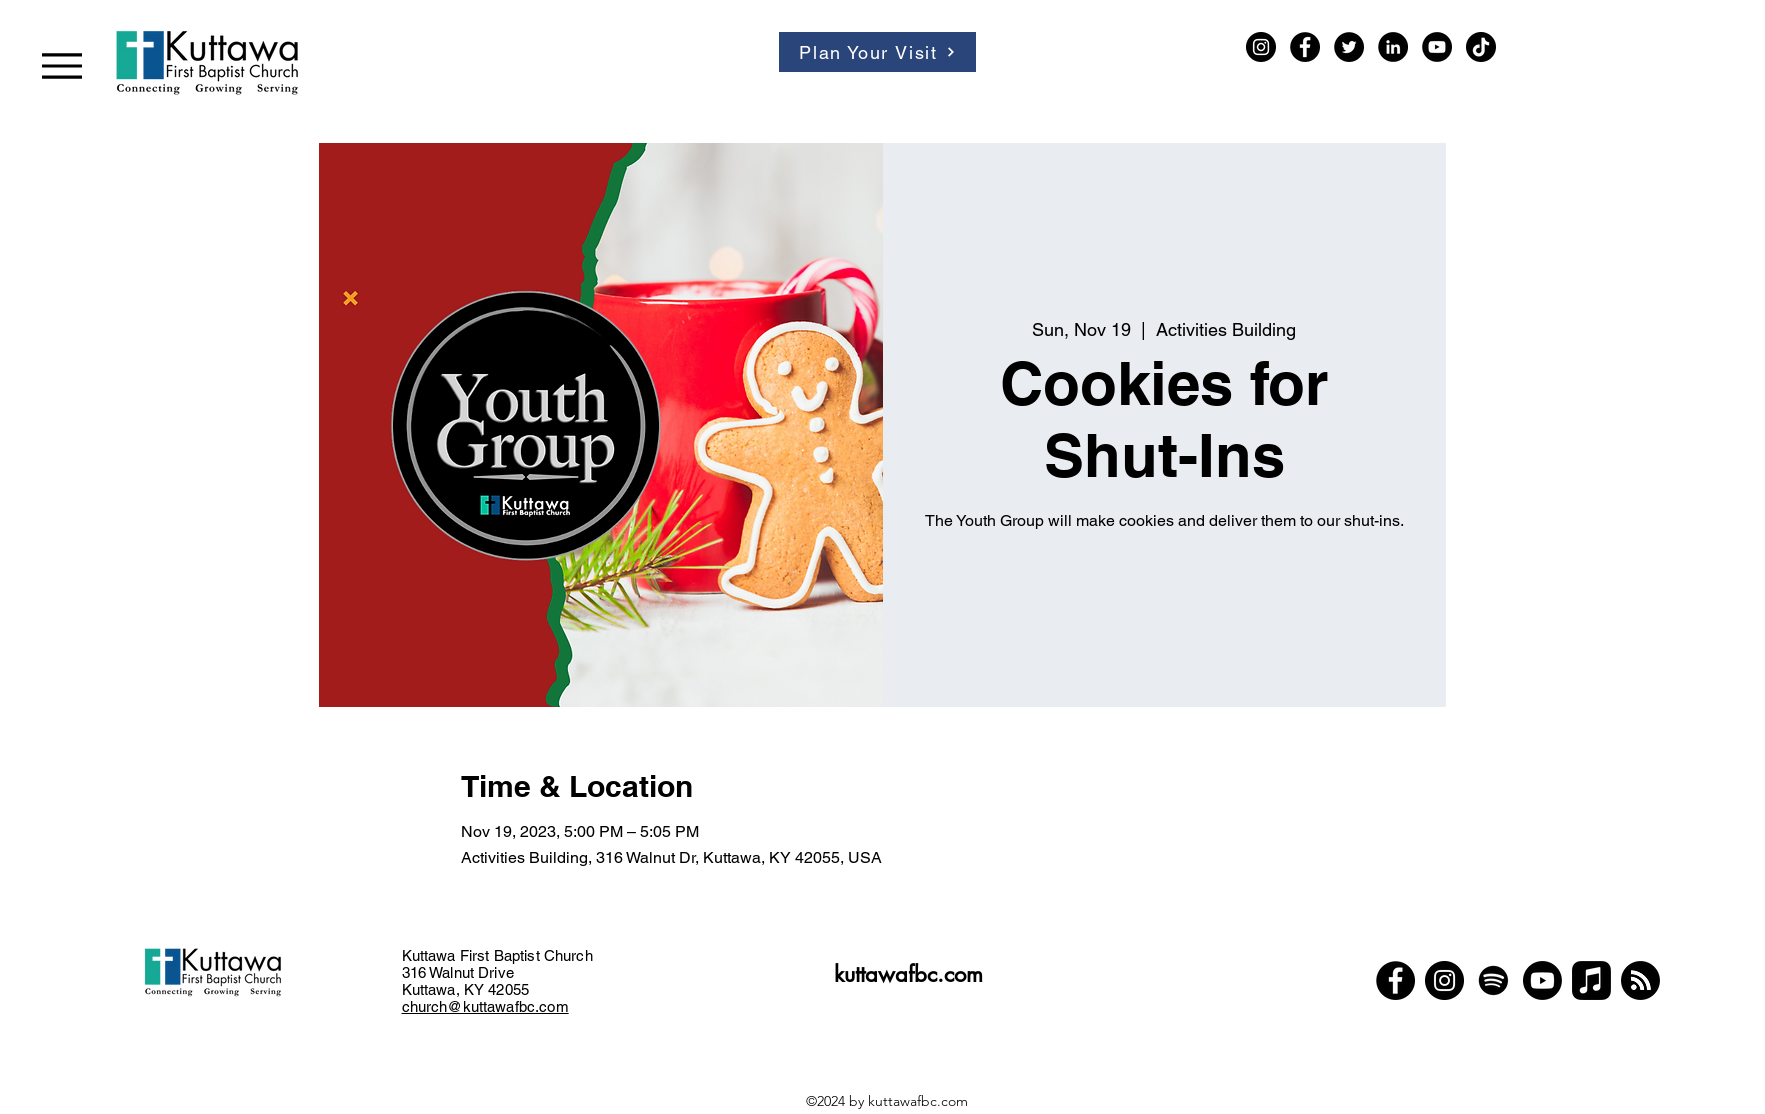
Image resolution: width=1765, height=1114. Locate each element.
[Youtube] (1542, 980)
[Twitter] (1349, 47)
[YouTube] (1437, 47)
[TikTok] (1481, 47)
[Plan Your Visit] (877, 52)
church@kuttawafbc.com (485, 1006)
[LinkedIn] (1393, 47)
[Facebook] (1305, 47)
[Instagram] (1261, 47)
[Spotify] (1493, 980)
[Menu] (61, 65)
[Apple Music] (1591, 980)
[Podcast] (1640, 980)
